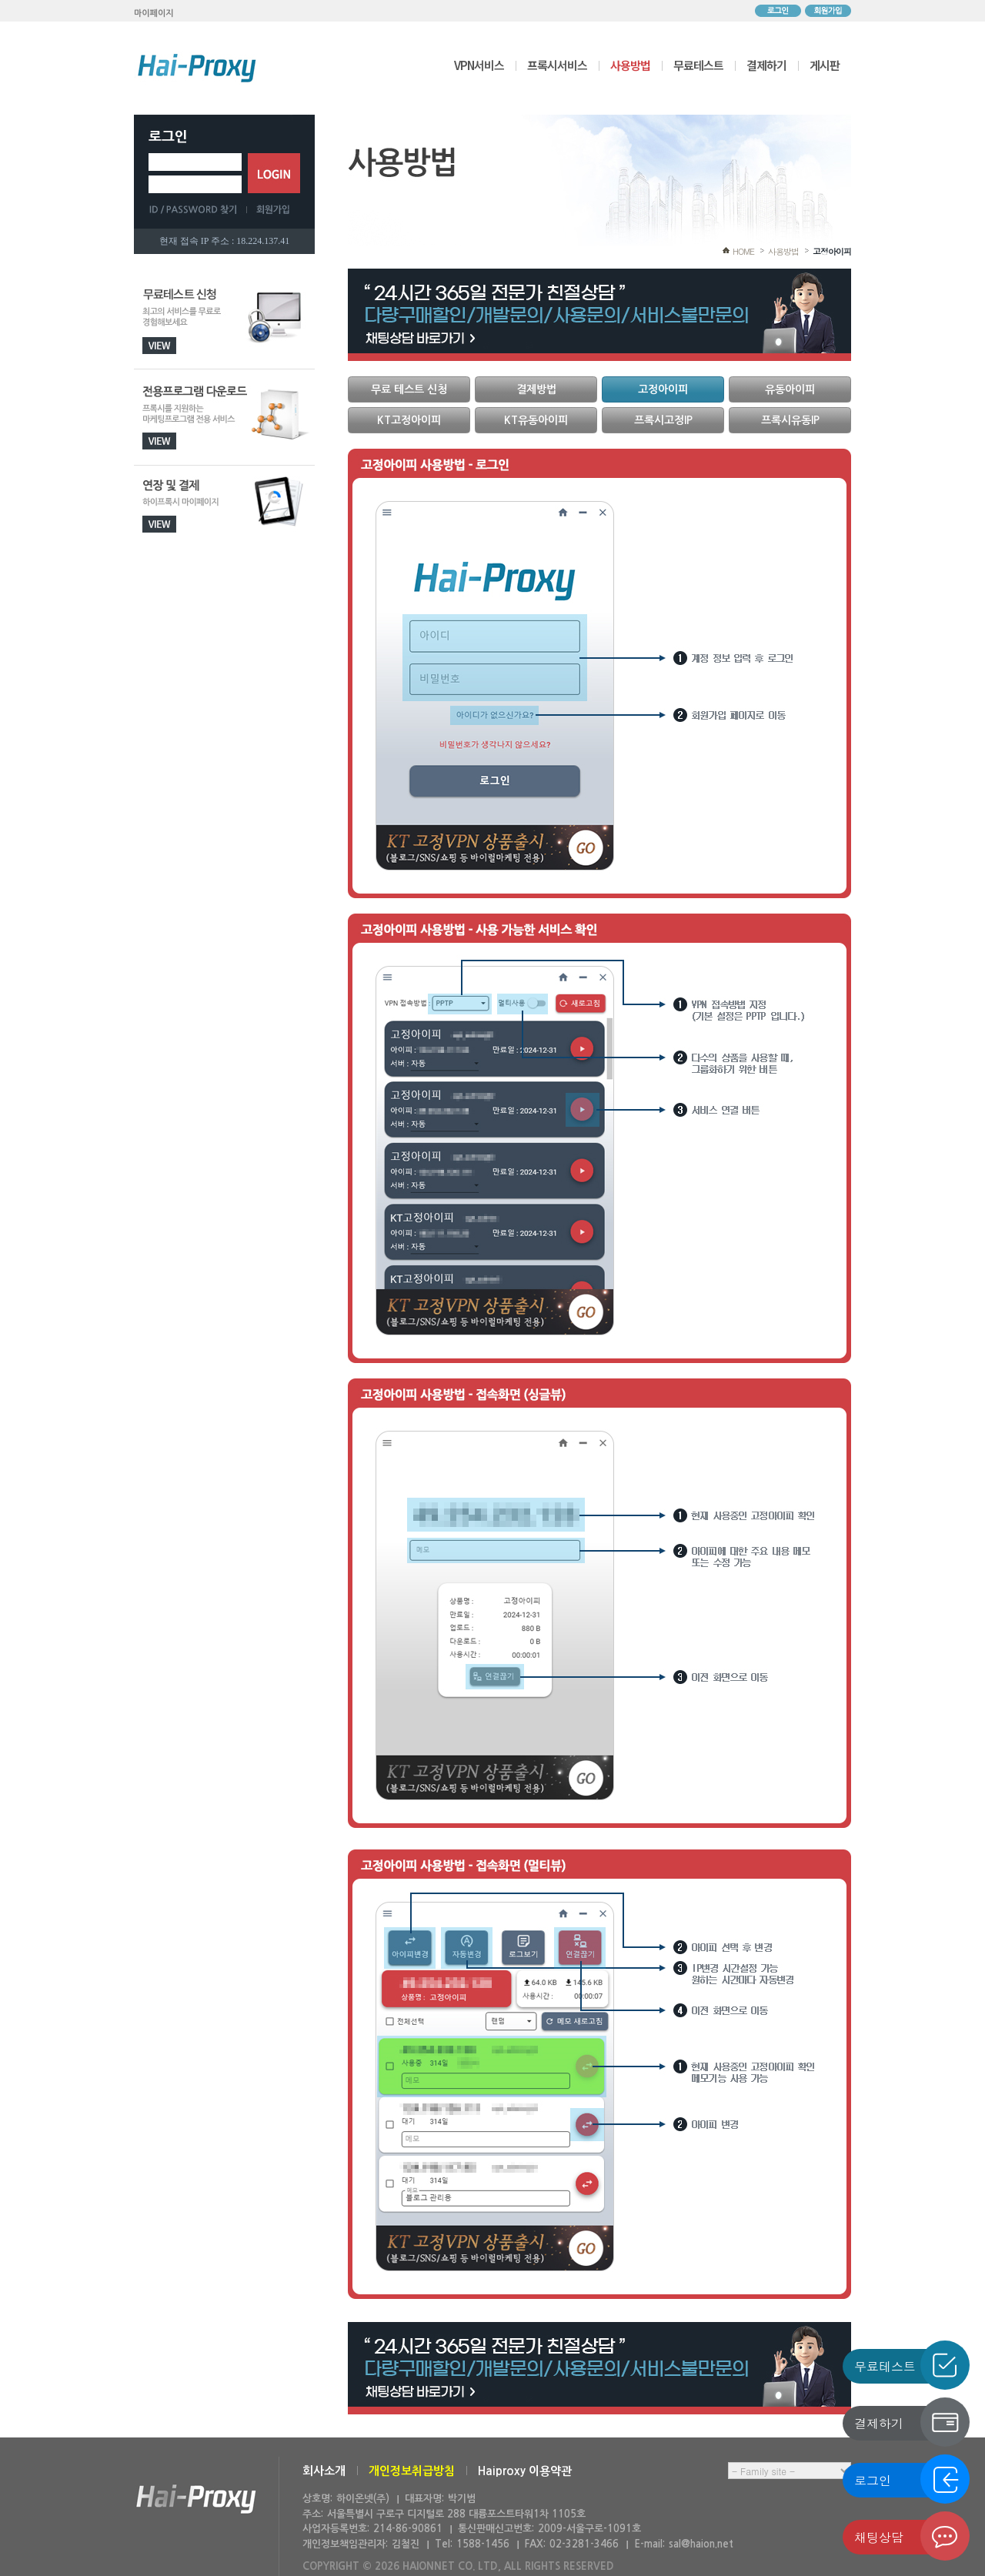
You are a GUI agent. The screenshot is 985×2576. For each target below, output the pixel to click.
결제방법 (536, 389)
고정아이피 (832, 251)
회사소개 (324, 2471)
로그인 (778, 11)
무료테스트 (698, 65)
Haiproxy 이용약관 (525, 2471)
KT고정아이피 (409, 420)
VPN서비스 (479, 65)
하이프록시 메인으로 (197, 68)
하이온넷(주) (196, 2499)
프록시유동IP (790, 420)
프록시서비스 (557, 65)
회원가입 (828, 11)
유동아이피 (790, 389)
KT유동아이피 (536, 420)
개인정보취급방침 (412, 2471)
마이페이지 (154, 13)
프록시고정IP (663, 420)
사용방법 (630, 65)
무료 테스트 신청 (409, 389)
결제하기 (766, 65)
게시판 (825, 65)
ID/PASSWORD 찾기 (198, 209)
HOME (743, 251)
